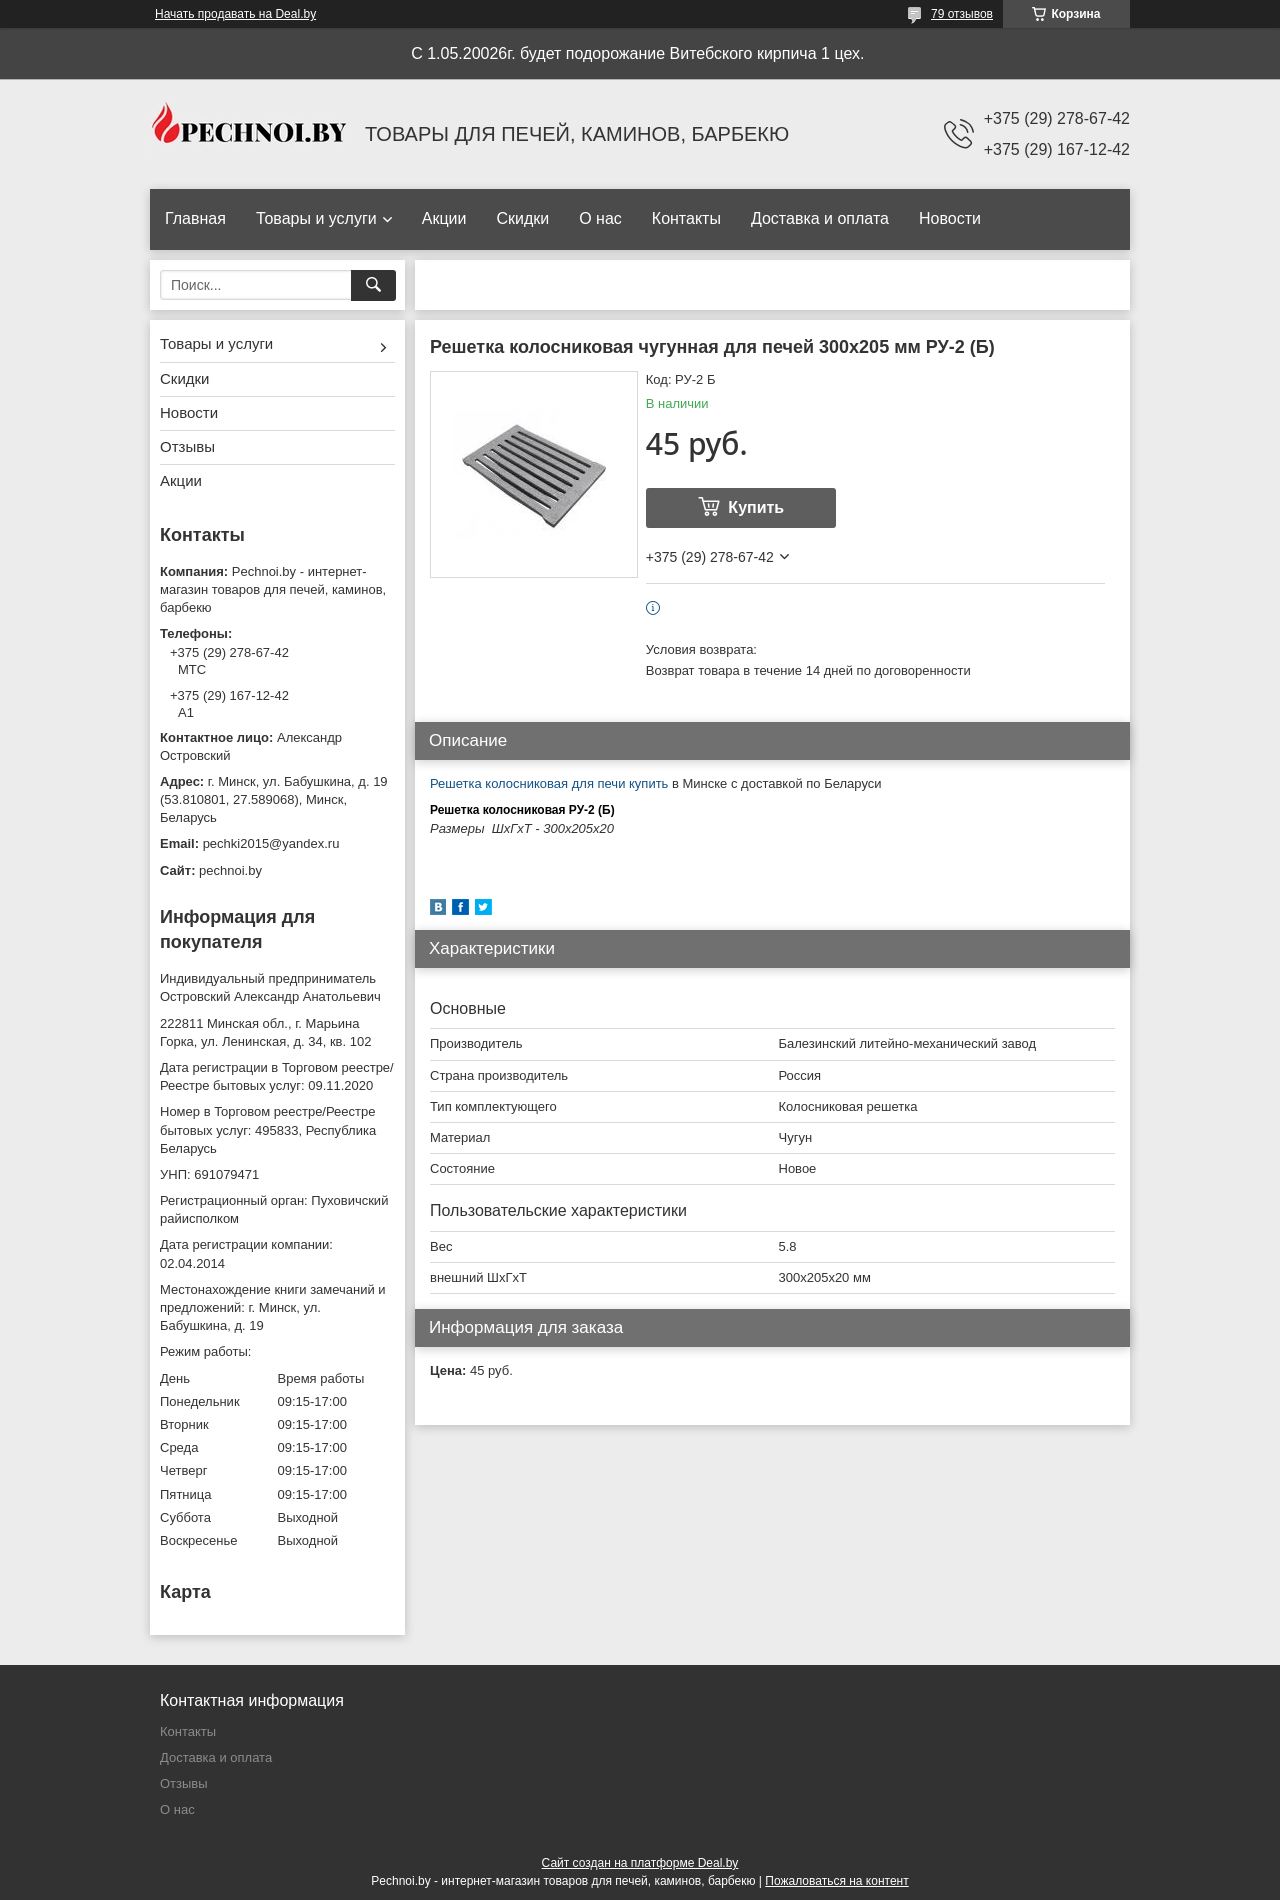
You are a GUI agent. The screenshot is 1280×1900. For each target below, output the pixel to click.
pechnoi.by (230, 870)
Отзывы (187, 446)
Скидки (522, 218)
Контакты (686, 218)
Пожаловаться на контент (836, 1881)
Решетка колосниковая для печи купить (549, 783)
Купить (756, 507)
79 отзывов (962, 14)
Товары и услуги (316, 218)
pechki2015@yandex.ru (271, 843)
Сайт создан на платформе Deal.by (640, 1863)
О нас (600, 218)
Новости (950, 218)
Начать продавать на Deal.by (235, 14)
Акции (444, 218)
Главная (195, 218)
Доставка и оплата (820, 218)
